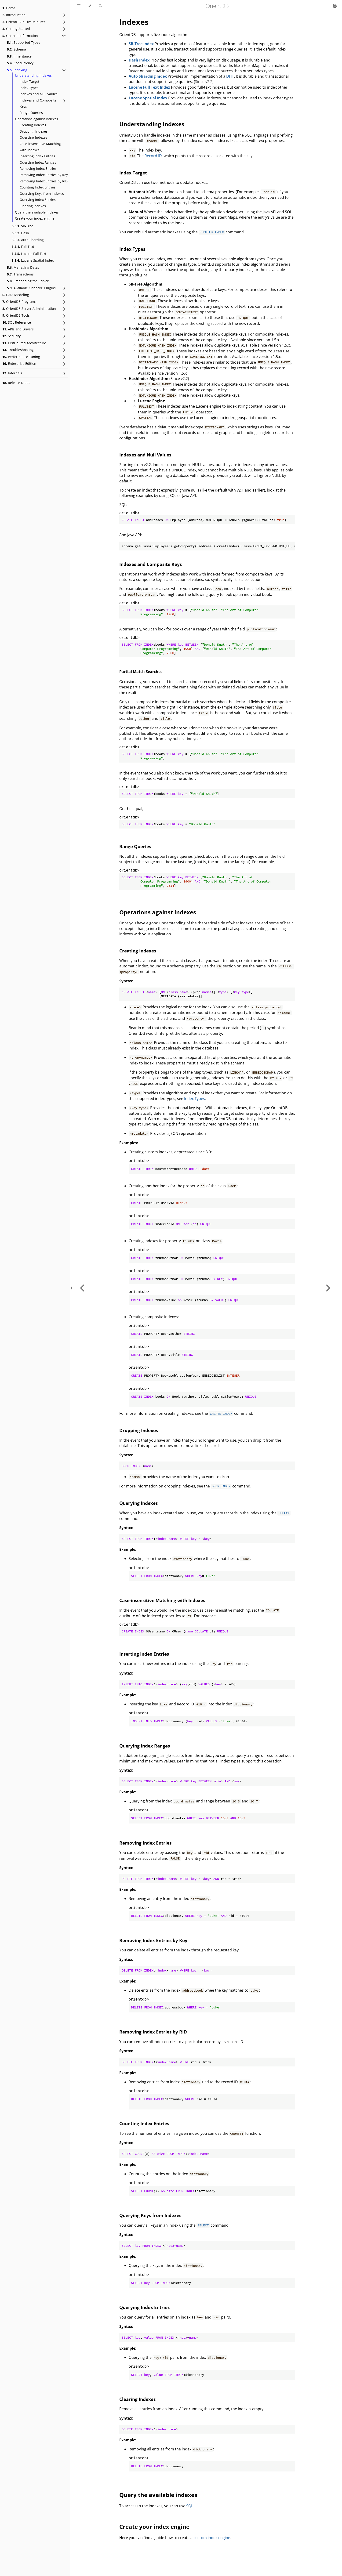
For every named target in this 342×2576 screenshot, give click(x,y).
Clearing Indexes (33, 206)
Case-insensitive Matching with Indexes (40, 146)
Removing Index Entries (38, 168)
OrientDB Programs (19, 301)
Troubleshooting (18, 349)
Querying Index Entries (38, 199)
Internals (12, 373)
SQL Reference (16, 322)
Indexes (134, 22)
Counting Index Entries (37, 187)
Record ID (153, 155)
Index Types (29, 88)
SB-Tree (22, 226)
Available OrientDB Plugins (31, 288)
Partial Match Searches (140, 677)
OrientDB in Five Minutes (23, 22)
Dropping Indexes (33, 131)
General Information (20, 35)
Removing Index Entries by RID (44, 181)
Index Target (29, 81)
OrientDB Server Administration (29, 308)
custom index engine (211, 2552)
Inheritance (19, 56)
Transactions (20, 274)
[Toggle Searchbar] (100, 6)
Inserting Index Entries (37, 156)
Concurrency (20, 63)
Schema (16, 49)
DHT (230, 76)
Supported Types (23, 42)
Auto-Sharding (28, 240)
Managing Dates (23, 267)
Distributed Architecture (24, 343)
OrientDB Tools (16, 315)
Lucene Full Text (29, 253)
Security (11, 336)
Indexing (17, 70)
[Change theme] (89, 6)
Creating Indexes (33, 125)
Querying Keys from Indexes (42, 193)
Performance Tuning (21, 357)
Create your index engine (35, 218)
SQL (189, 2520)
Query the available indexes (37, 212)
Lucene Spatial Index (33, 260)
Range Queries (31, 112)
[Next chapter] (327, 1288)
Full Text (23, 246)
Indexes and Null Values (39, 94)
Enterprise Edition (19, 363)
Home (8, 8)
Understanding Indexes (33, 75)
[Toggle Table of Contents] (78, 6)
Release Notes (16, 382)
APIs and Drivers (18, 329)
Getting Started (16, 28)
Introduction (13, 15)
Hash (20, 233)
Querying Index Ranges (38, 162)
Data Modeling (15, 295)
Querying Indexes (33, 137)
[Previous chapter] (82, 1288)
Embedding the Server (28, 281)
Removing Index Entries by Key (44, 175)
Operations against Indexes (36, 119)
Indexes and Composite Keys (38, 103)
